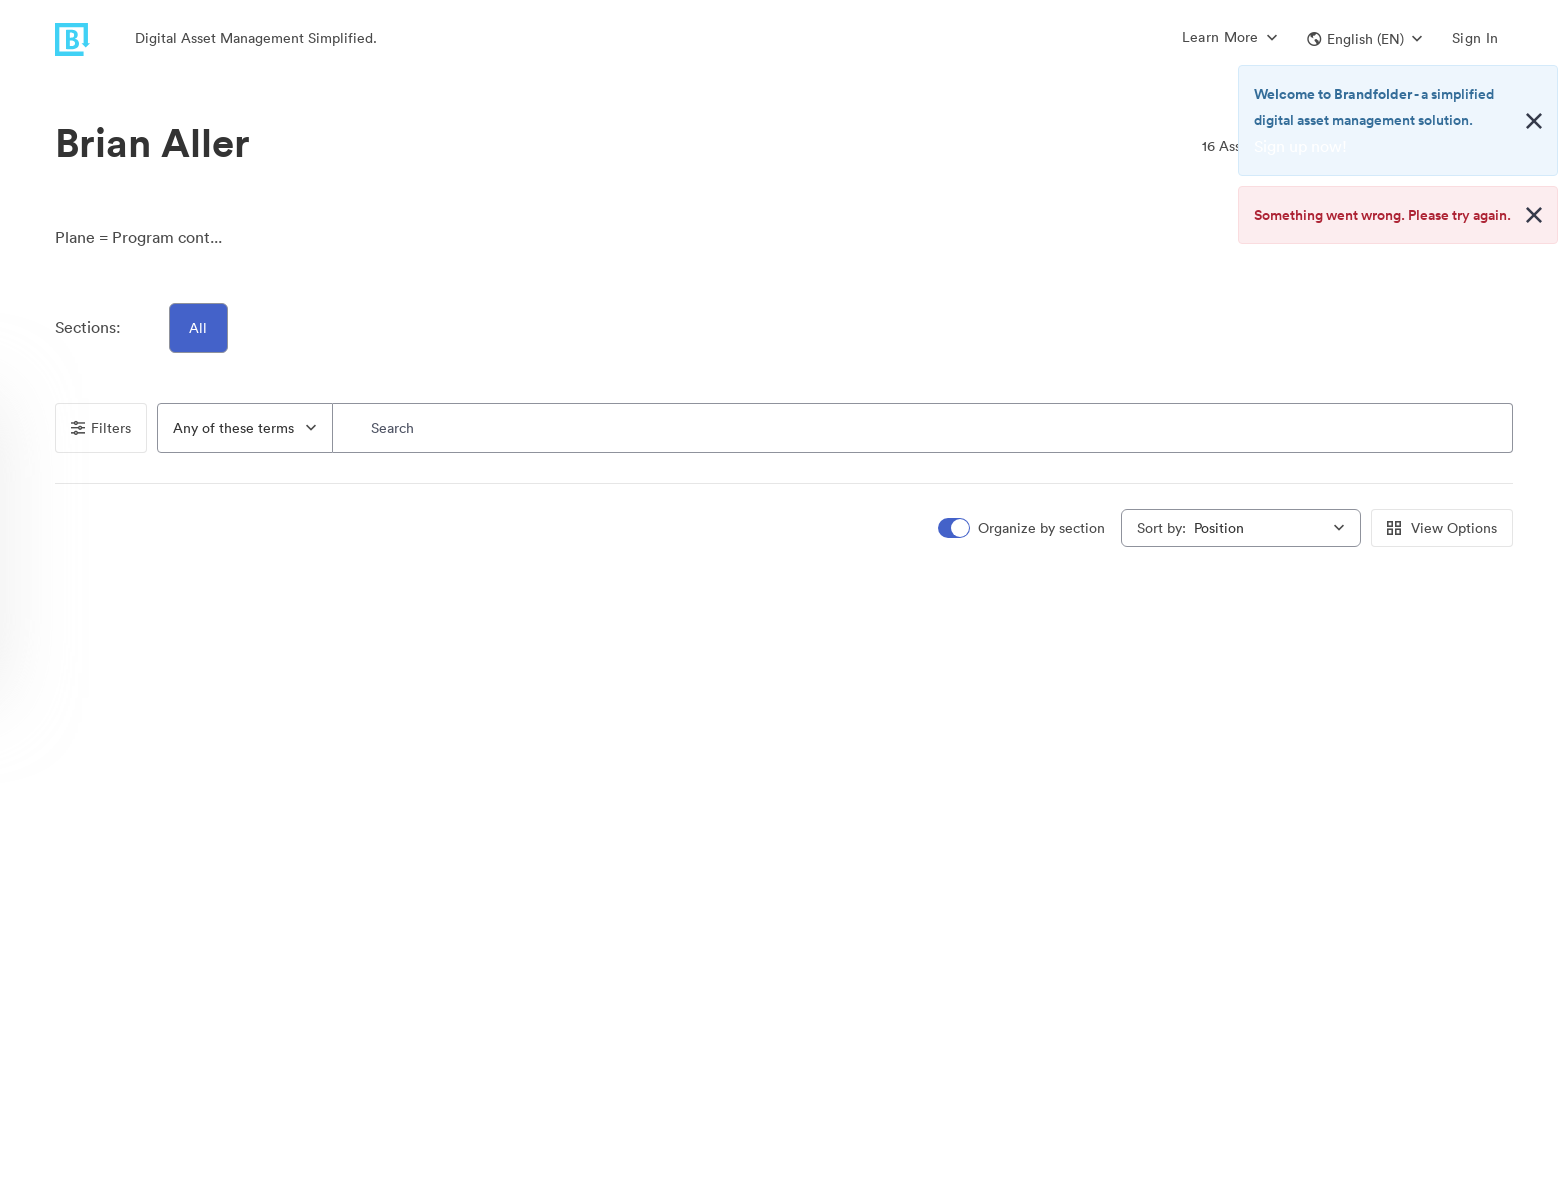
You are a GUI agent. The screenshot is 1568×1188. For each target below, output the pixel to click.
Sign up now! (1300, 146)
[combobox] (245, 428)
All (199, 328)
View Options (1442, 528)
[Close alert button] (1534, 121)
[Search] (923, 428)
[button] (1364, 39)
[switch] (1023, 528)
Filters (101, 428)
